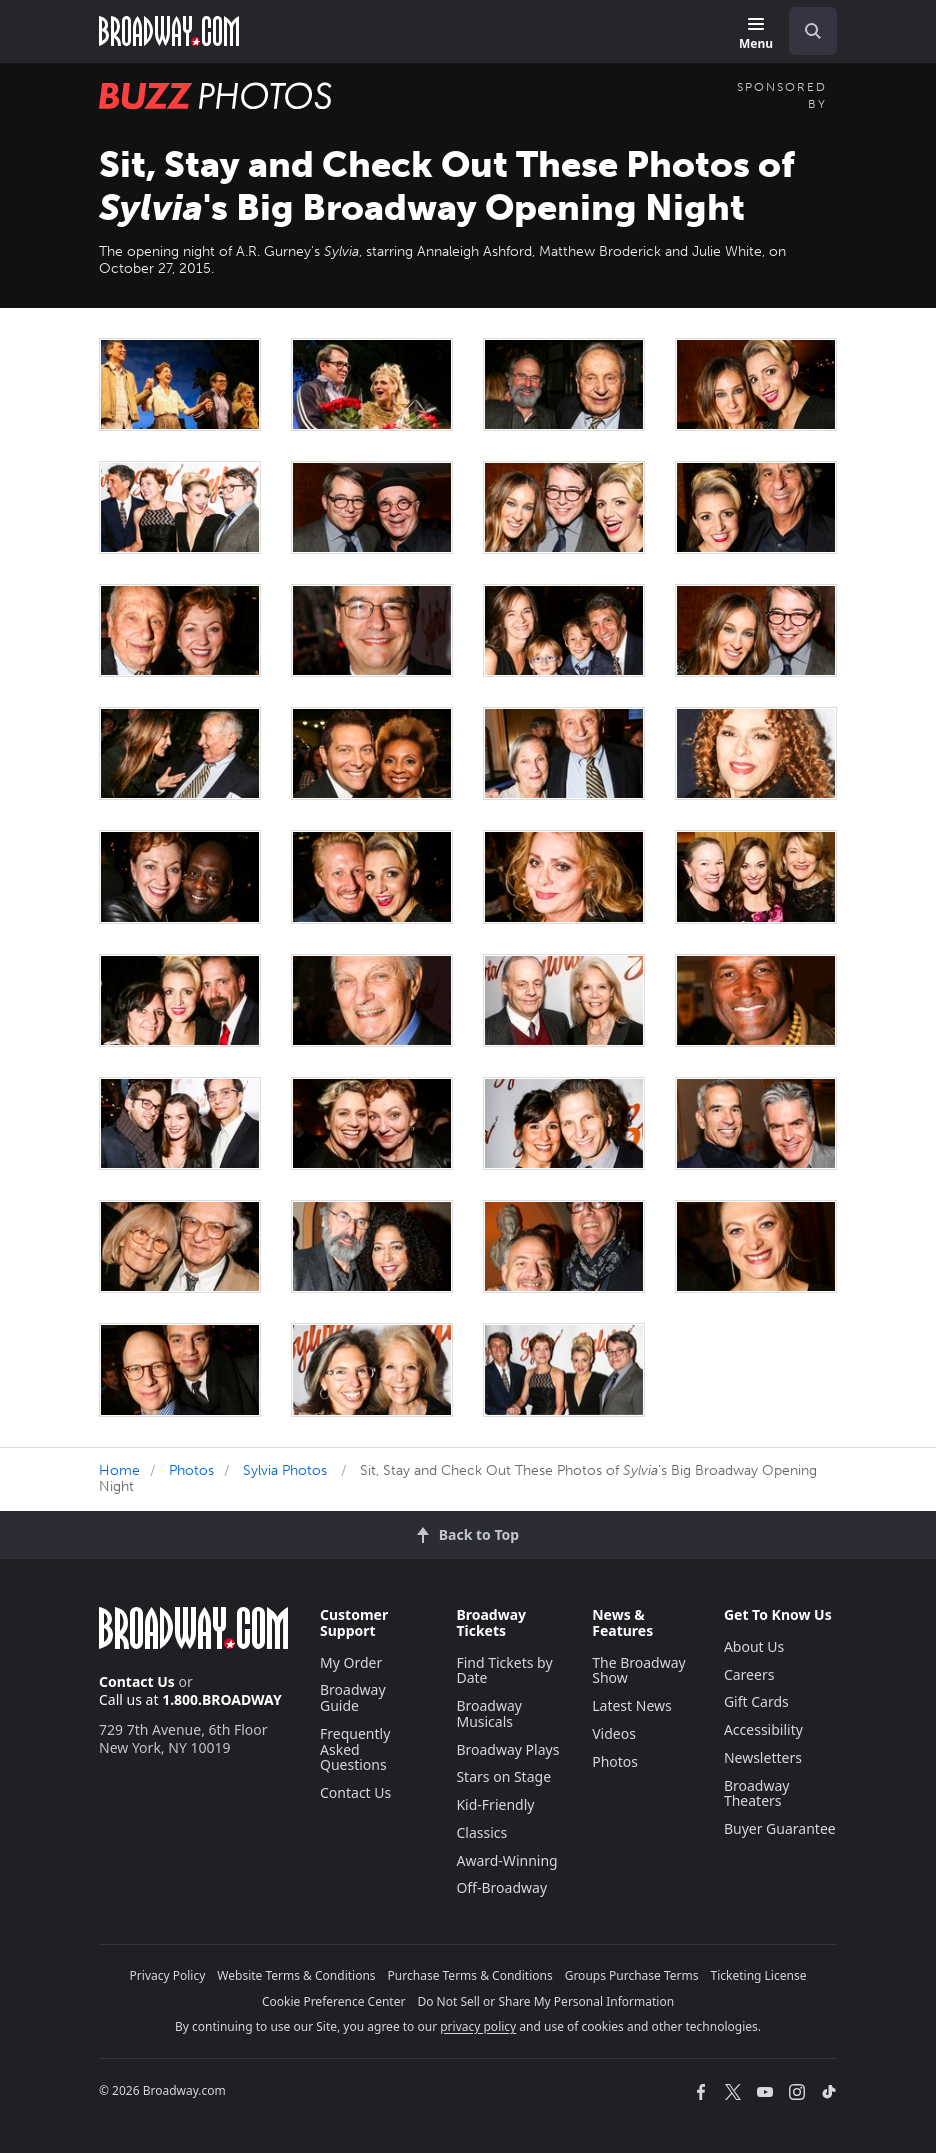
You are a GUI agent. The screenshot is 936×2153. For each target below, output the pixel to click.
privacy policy (478, 2026)
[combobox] (805, 31)
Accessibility (763, 1729)
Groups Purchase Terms (632, 1975)
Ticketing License (759, 1975)
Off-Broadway (501, 1887)
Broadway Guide (353, 1697)
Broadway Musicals (489, 1713)
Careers (749, 1674)
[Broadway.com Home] (169, 31)
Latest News (632, 1705)
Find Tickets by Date (504, 1670)
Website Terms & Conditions (296, 1975)
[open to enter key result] (813, 31)
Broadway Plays (507, 1749)
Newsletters (763, 1757)
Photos (191, 1470)
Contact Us (137, 1681)
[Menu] (756, 34)
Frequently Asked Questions (355, 1749)
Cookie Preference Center (334, 2001)
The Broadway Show (639, 1670)
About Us (754, 1646)
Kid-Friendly (495, 1804)
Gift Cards (756, 1701)
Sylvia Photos (285, 1470)
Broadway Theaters (757, 1793)
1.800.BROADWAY (222, 1699)
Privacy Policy (168, 1975)
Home (119, 1470)
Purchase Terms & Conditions (470, 1975)
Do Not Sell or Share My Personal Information (545, 2001)
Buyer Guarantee (780, 1828)
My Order (351, 1662)
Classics (481, 1832)
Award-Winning (506, 1860)
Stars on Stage (503, 1776)
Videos (614, 1733)
